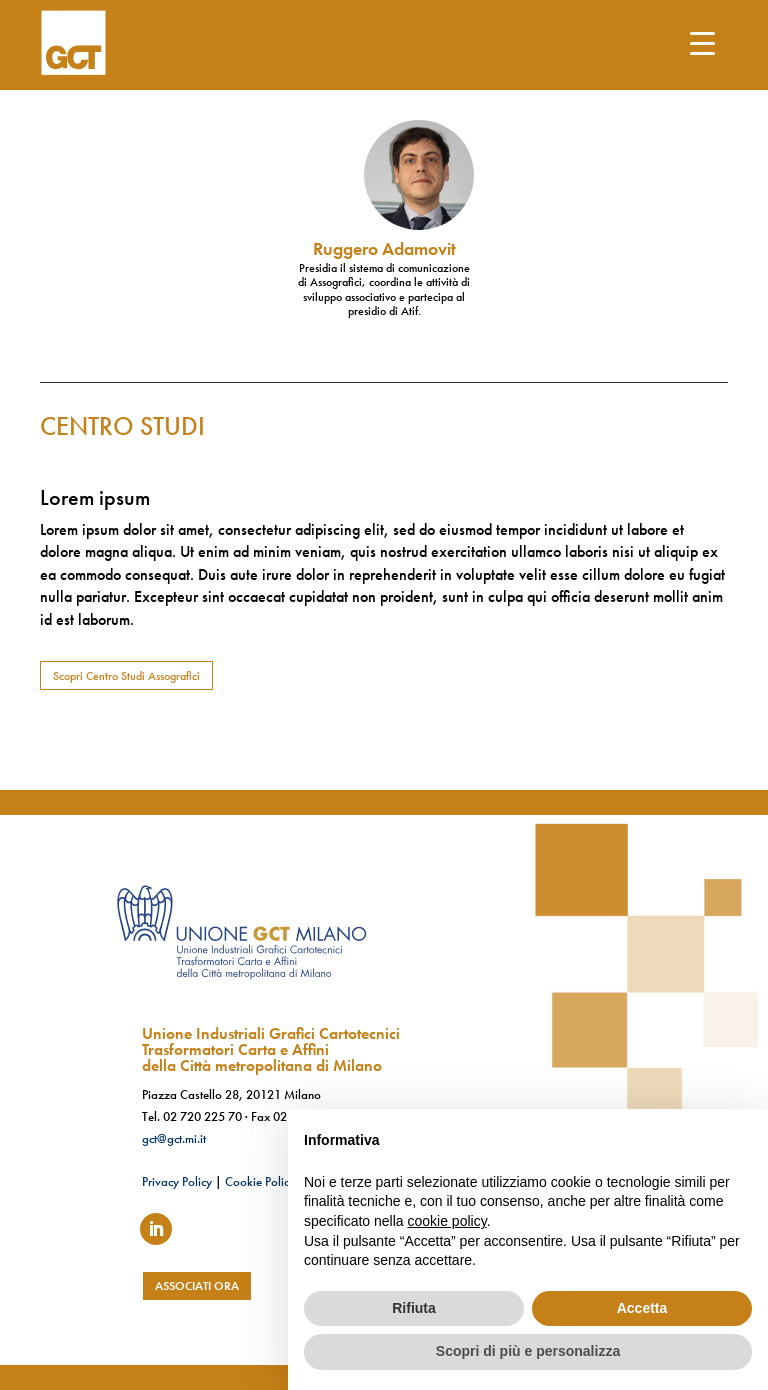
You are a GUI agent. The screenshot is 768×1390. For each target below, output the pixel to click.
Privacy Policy (177, 1181)
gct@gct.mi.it (174, 1138)
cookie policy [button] (447, 1221)
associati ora (197, 1286)
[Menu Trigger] (702, 42)
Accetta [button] (642, 1308)
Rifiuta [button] (414, 1308)
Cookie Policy (260, 1181)
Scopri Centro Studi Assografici (126, 676)
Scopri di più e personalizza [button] (528, 1351)
